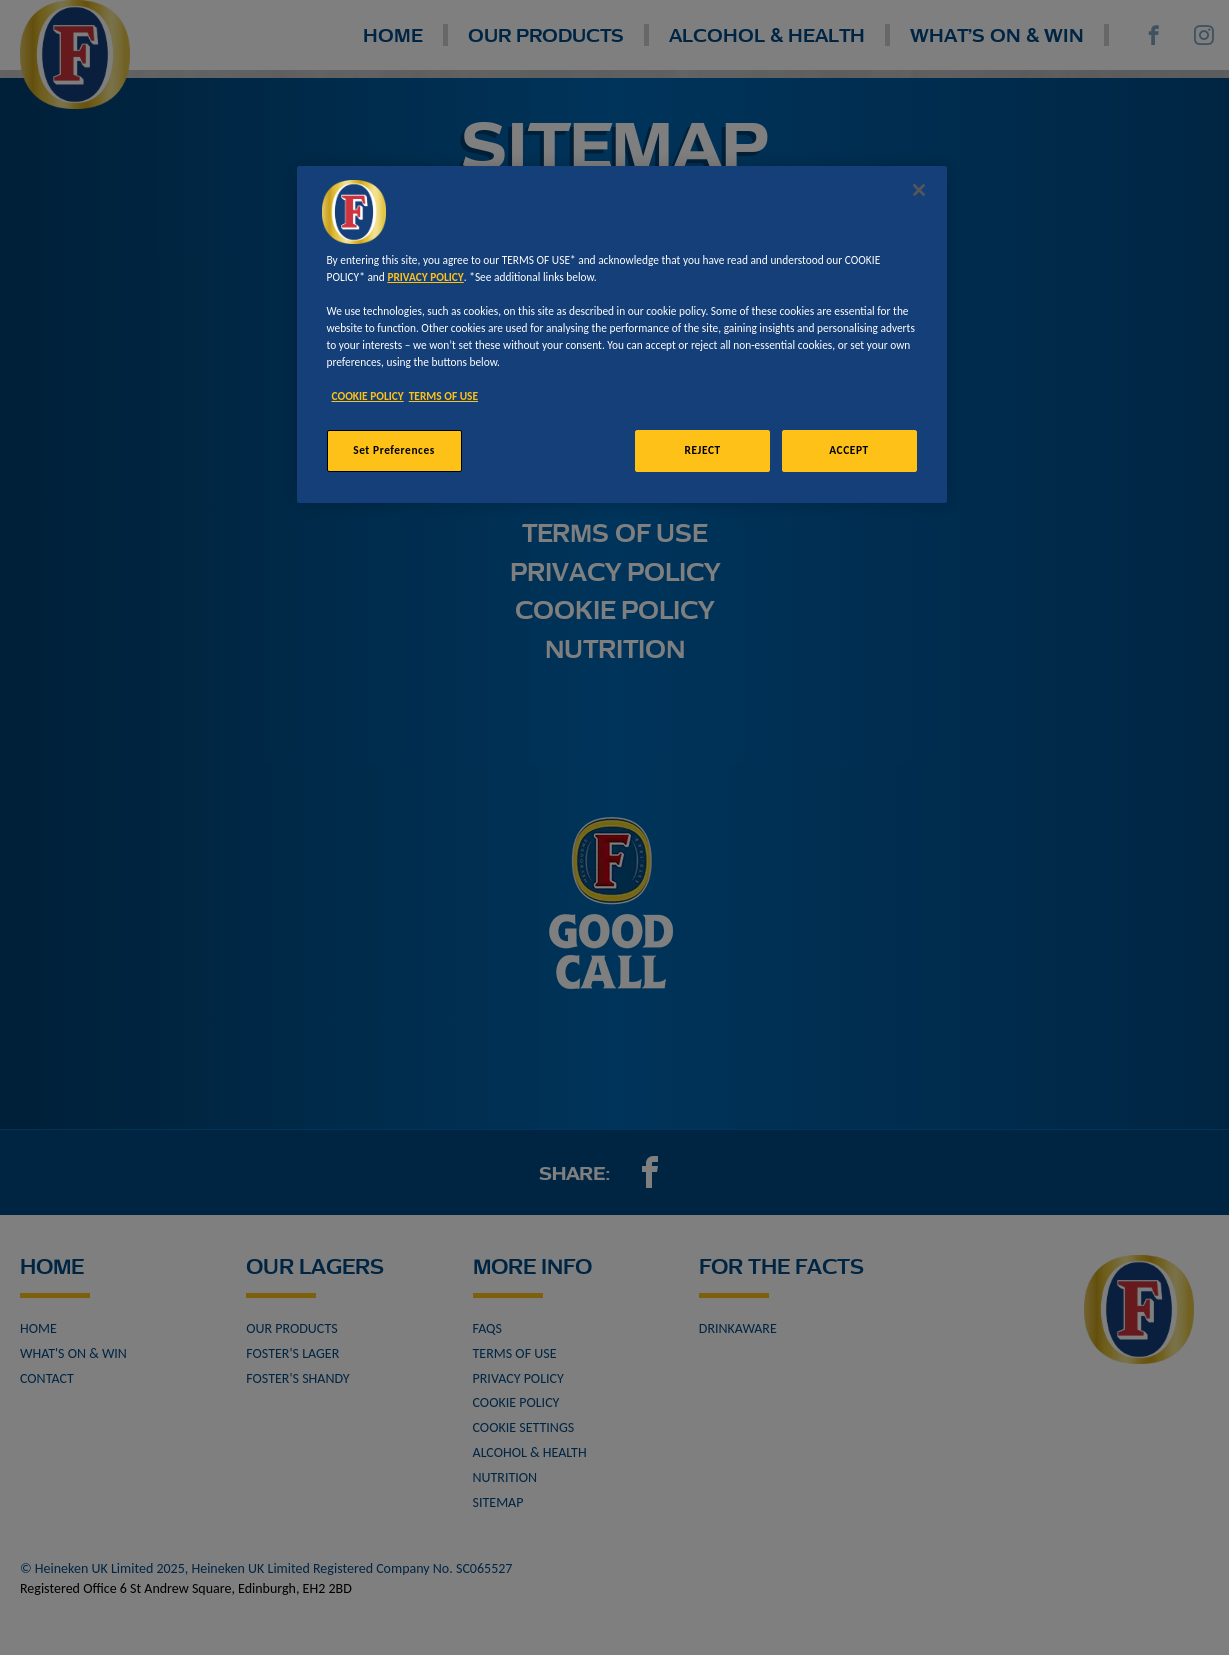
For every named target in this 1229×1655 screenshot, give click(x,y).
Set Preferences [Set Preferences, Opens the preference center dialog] (394, 450)
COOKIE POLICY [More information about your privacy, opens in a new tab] (368, 396)
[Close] (919, 190)
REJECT (703, 450)
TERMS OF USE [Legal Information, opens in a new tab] (443, 396)
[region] (622, 334)
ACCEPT (848, 450)
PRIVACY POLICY (425, 277)
